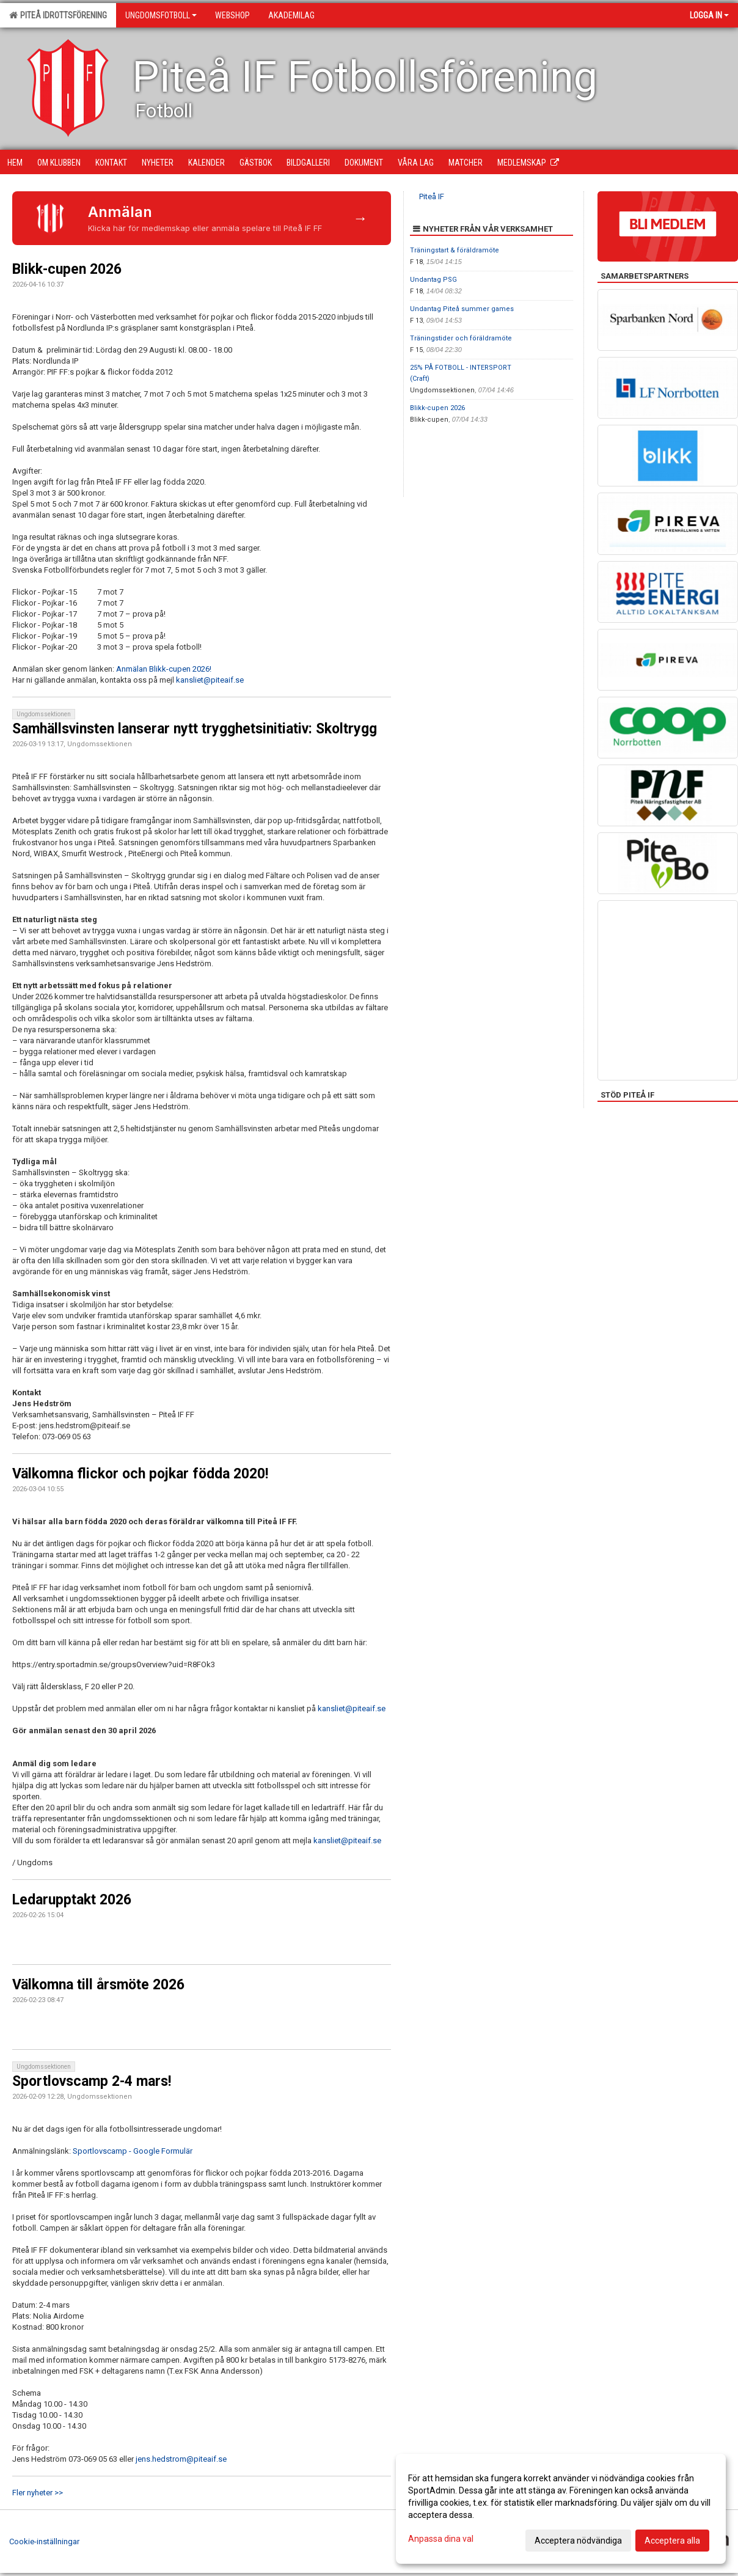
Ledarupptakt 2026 (71, 1900)
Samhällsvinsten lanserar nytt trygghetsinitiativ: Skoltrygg (194, 729)
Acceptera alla (672, 2540)
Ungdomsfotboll (161, 15)
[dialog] (561, 2509)
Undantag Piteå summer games (462, 309)
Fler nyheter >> (37, 2492)
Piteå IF (431, 196)
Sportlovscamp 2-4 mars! (91, 2081)
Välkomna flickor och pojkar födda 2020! (140, 1474)
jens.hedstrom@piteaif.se (181, 2459)
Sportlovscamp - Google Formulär (132, 2151)
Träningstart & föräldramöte (454, 250)
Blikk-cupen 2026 (67, 269)
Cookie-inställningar (44, 2541)
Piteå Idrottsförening (58, 15)
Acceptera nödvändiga (578, 2540)
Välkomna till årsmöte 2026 (98, 1984)
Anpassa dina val (440, 2539)
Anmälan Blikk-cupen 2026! (163, 668)
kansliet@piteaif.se (210, 679)
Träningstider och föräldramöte (461, 338)
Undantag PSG (433, 280)
